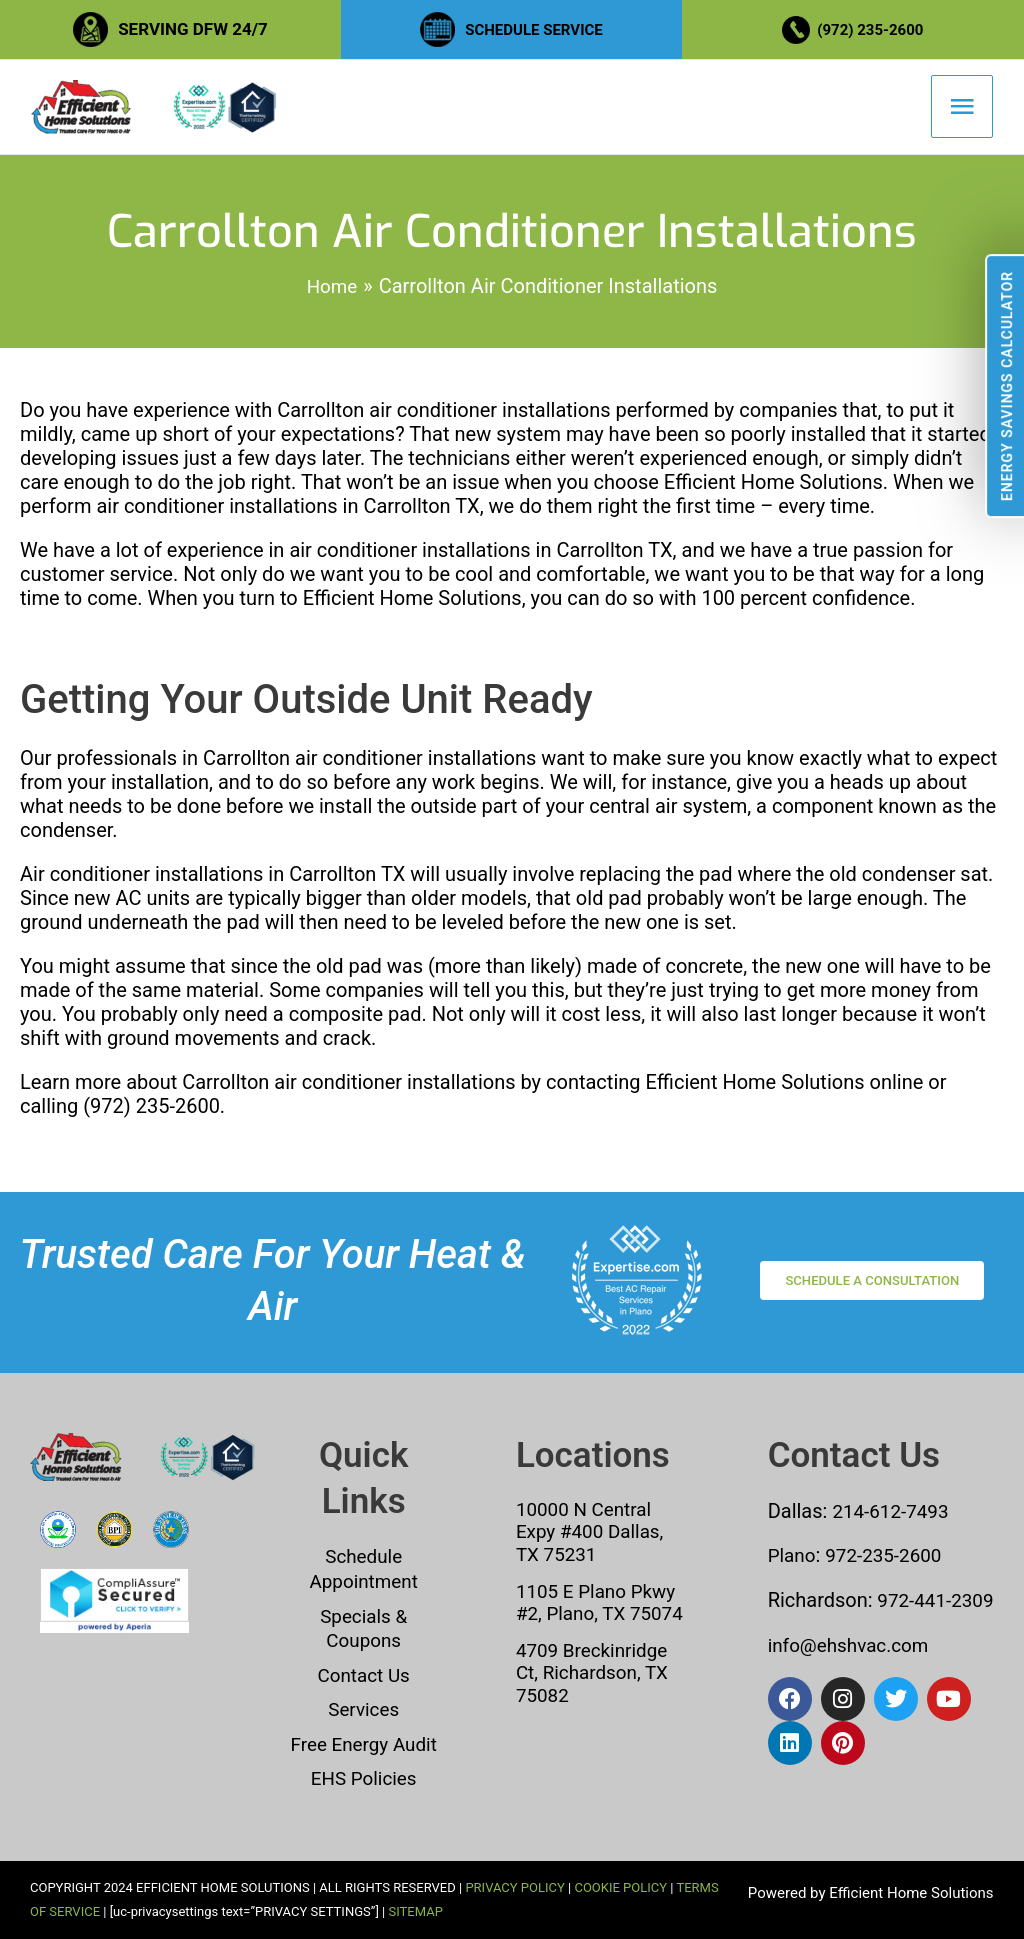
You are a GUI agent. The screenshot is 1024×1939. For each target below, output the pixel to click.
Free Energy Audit (363, 1745)
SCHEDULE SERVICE (534, 29)
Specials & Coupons (363, 1631)
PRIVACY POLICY (514, 1887)
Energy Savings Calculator (1007, 386)
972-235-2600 (889, 1560)
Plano (793, 1560)
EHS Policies (363, 1779)
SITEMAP (415, 1911)
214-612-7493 (893, 1516)
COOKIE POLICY (620, 1887)
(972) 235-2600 (875, 29)
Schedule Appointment (363, 1573)
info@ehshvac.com (853, 1672)
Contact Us (364, 1677)
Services (363, 1711)
